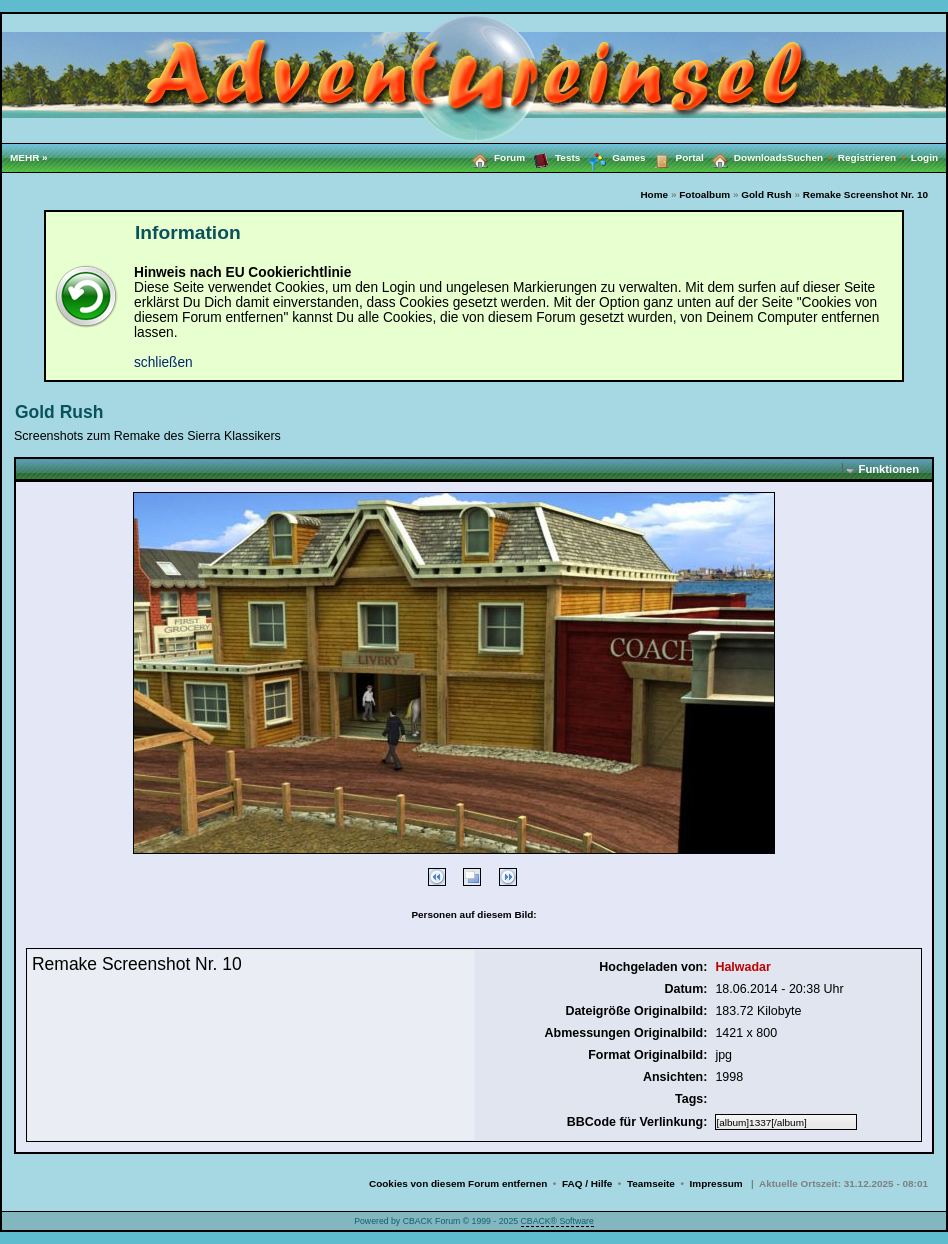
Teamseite (651, 1183)
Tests (552, 157)
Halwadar (742, 967)
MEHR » (29, 157)
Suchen (812, 157)
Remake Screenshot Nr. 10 (865, 194)
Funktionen (889, 469)
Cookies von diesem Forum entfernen (458, 1183)
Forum (494, 157)
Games (612, 158)
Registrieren (874, 157)
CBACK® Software (557, 1221)
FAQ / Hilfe (587, 1183)
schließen (163, 362)
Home (654, 194)
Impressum (716, 1183)
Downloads (745, 157)
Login (924, 157)
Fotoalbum (704, 194)
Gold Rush (766, 194)
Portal (675, 157)
